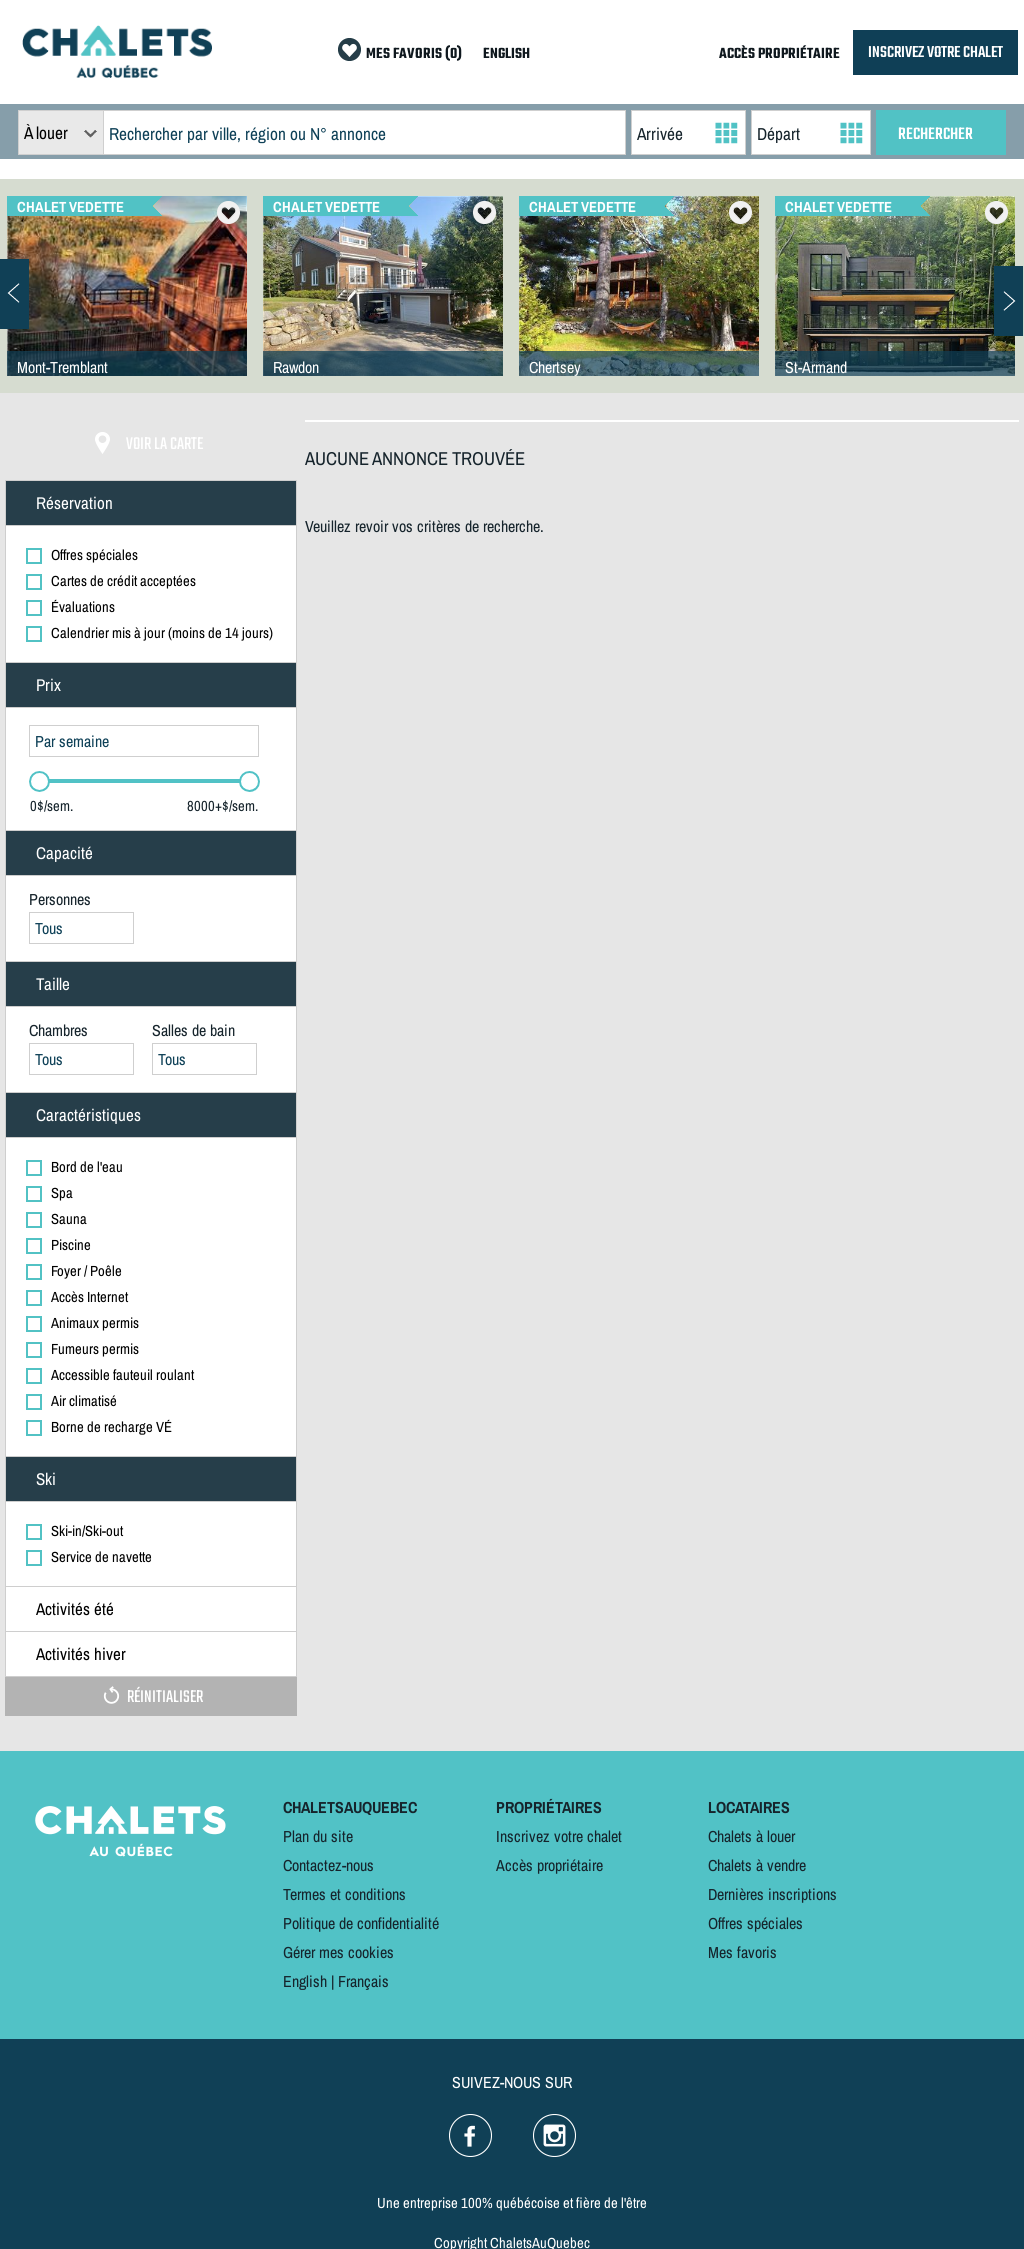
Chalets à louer (751, 1836)
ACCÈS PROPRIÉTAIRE (779, 54)
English (305, 1981)
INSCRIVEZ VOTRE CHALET (935, 52)
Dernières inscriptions (772, 1894)
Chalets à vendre (757, 1865)
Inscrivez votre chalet (559, 1836)
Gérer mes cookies (338, 1952)
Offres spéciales (755, 1923)
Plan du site (318, 1836)
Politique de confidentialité (361, 1923)
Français (363, 1981)
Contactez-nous (328, 1865)
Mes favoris (742, 1952)
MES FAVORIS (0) (414, 54)
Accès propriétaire (549, 1865)
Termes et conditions (344, 1894)
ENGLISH (506, 54)
